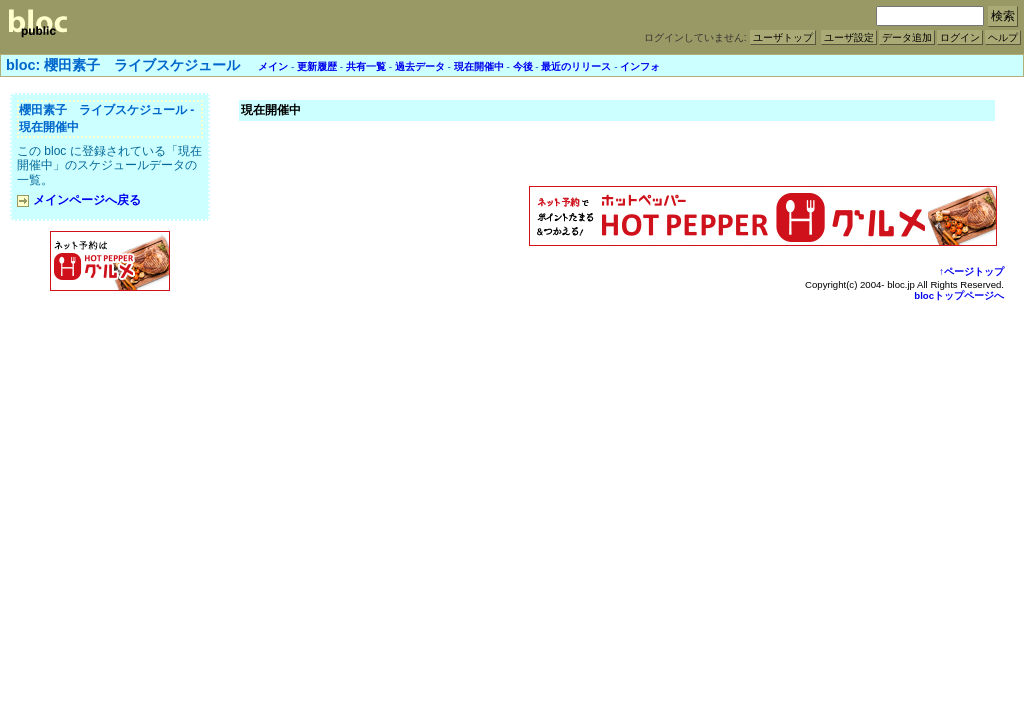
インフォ (640, 66)
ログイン (960, 37)
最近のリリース (576, 66)
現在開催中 (479, 66)
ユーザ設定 (849, 37)
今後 (523, 66)
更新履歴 (317, 66)
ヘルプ (1003, 37)
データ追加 (907, 37)
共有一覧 (366, 66)
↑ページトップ (971, 271)
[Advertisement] (110, 339)
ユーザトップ (783, 37)
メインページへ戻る (79, 200)
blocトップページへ (959, 295)
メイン (273, 66)
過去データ (420, 66)
